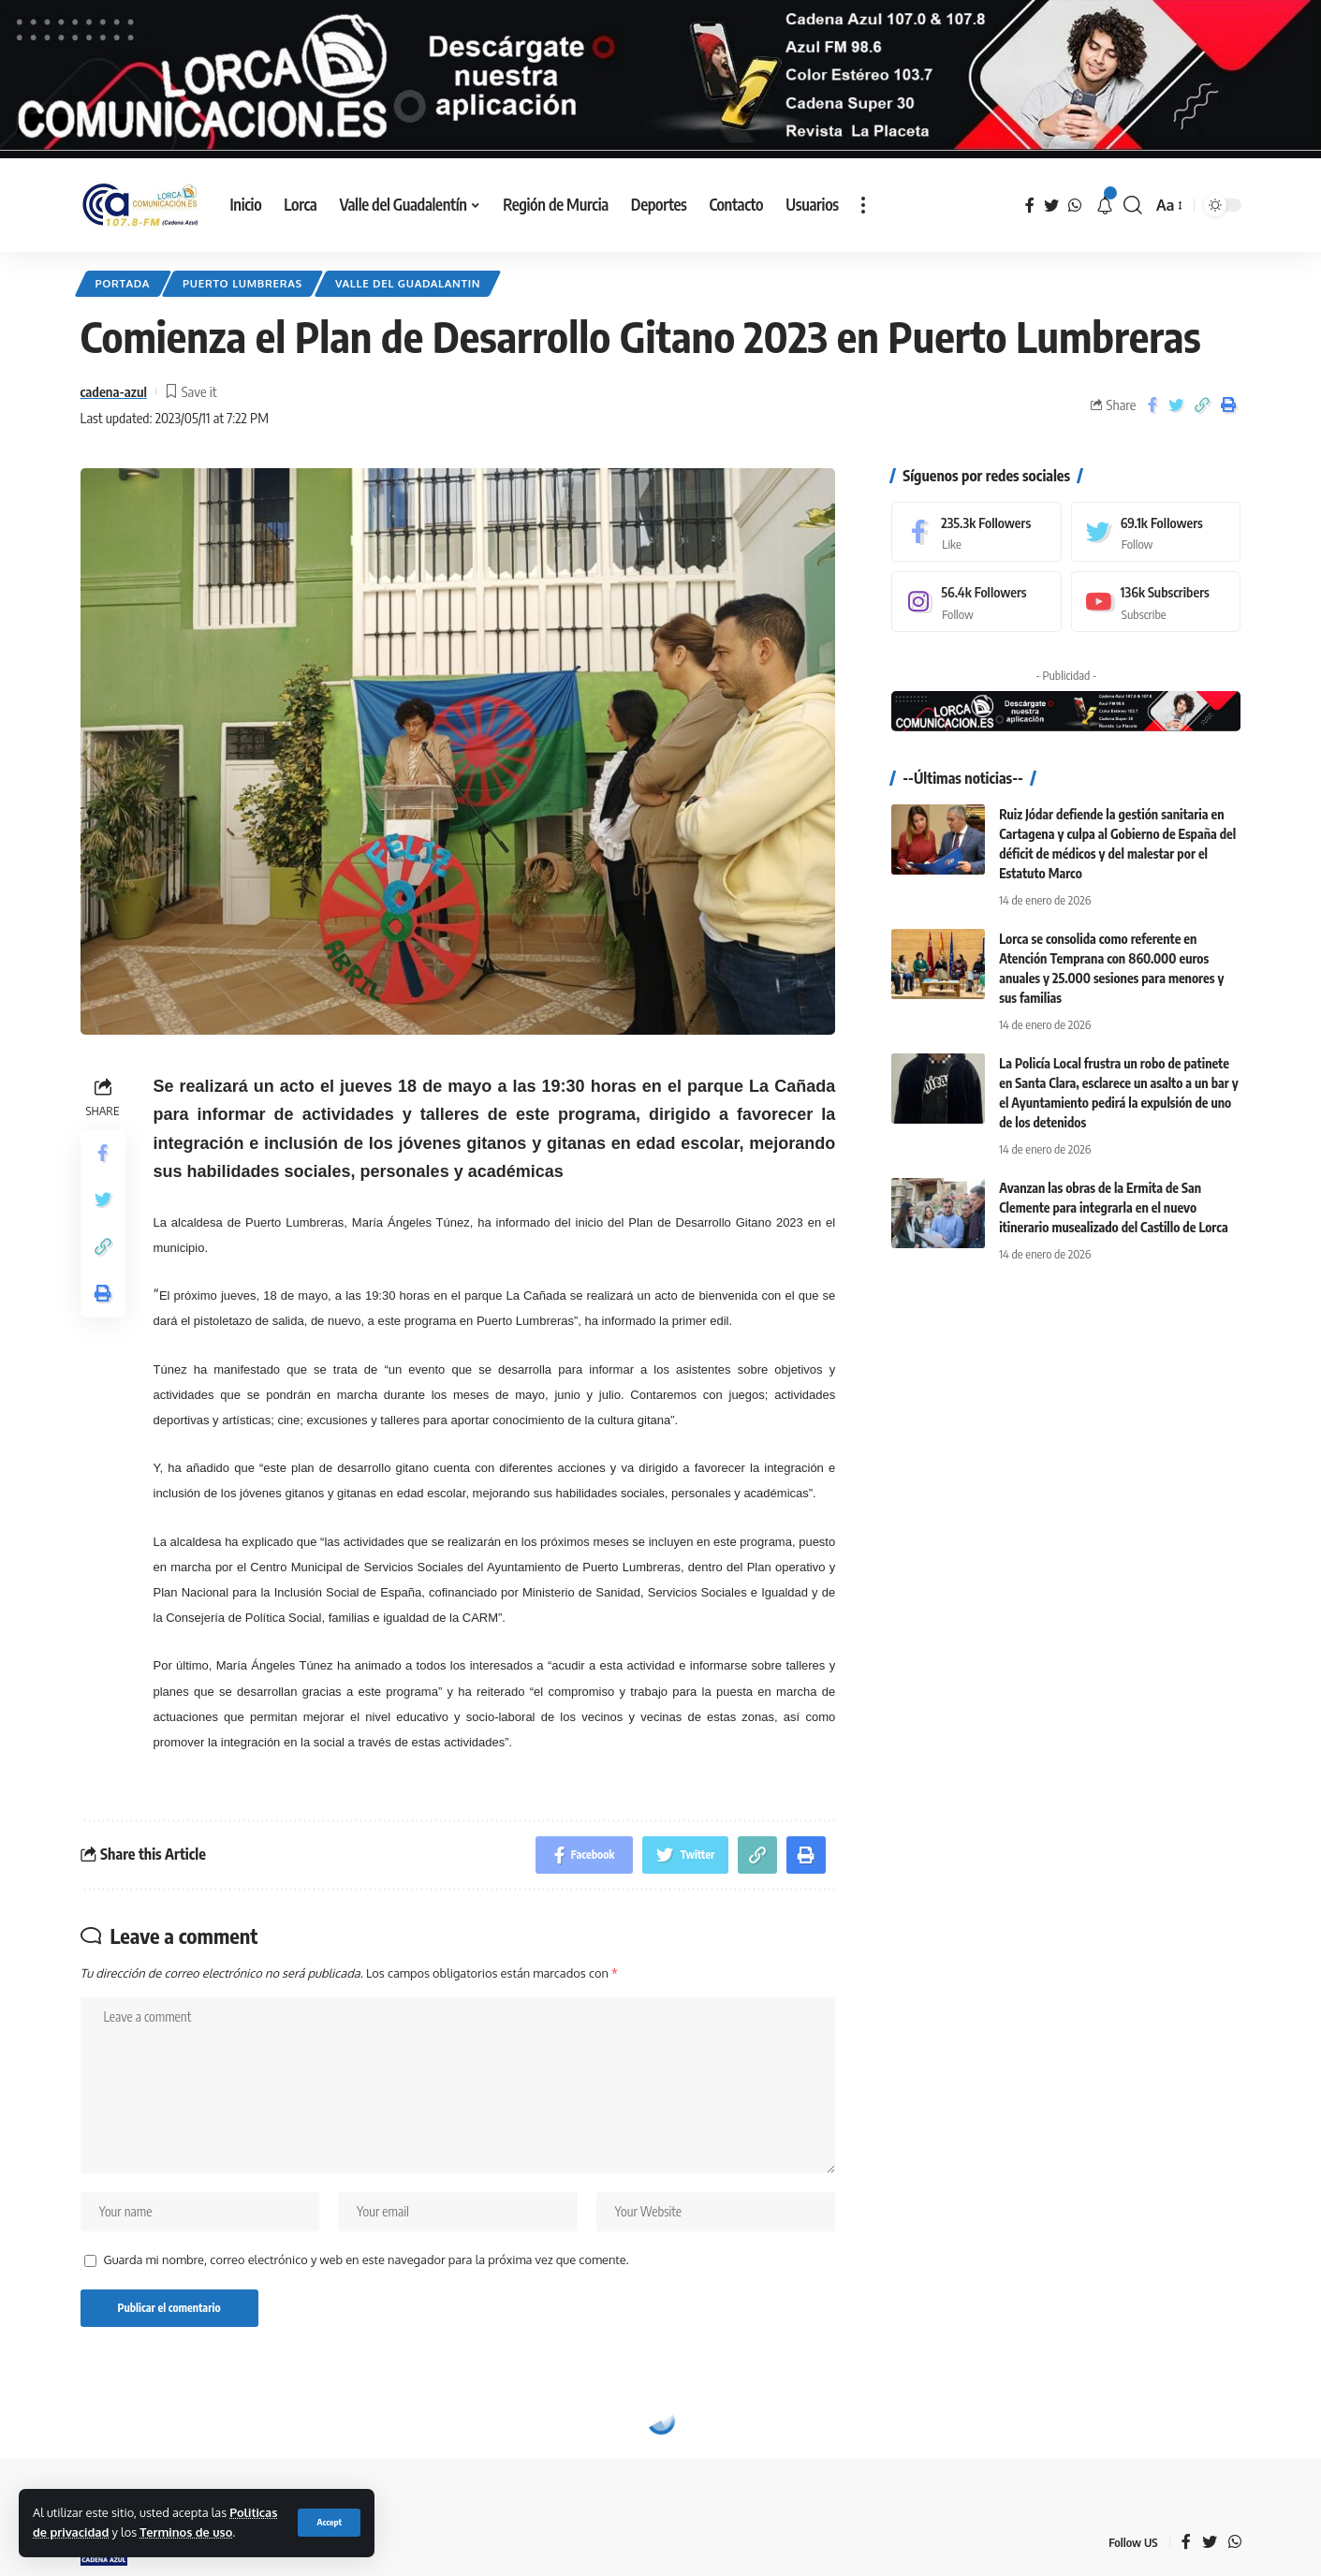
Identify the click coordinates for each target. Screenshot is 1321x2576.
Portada (123, 283)
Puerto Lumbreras (242, 283)
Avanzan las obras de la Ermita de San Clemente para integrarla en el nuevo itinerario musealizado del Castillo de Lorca (1113, 1207)
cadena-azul (114, 391)
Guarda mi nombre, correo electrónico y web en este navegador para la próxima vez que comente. (366, 2259)
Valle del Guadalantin (407, 283)
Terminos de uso (185, 2531)
